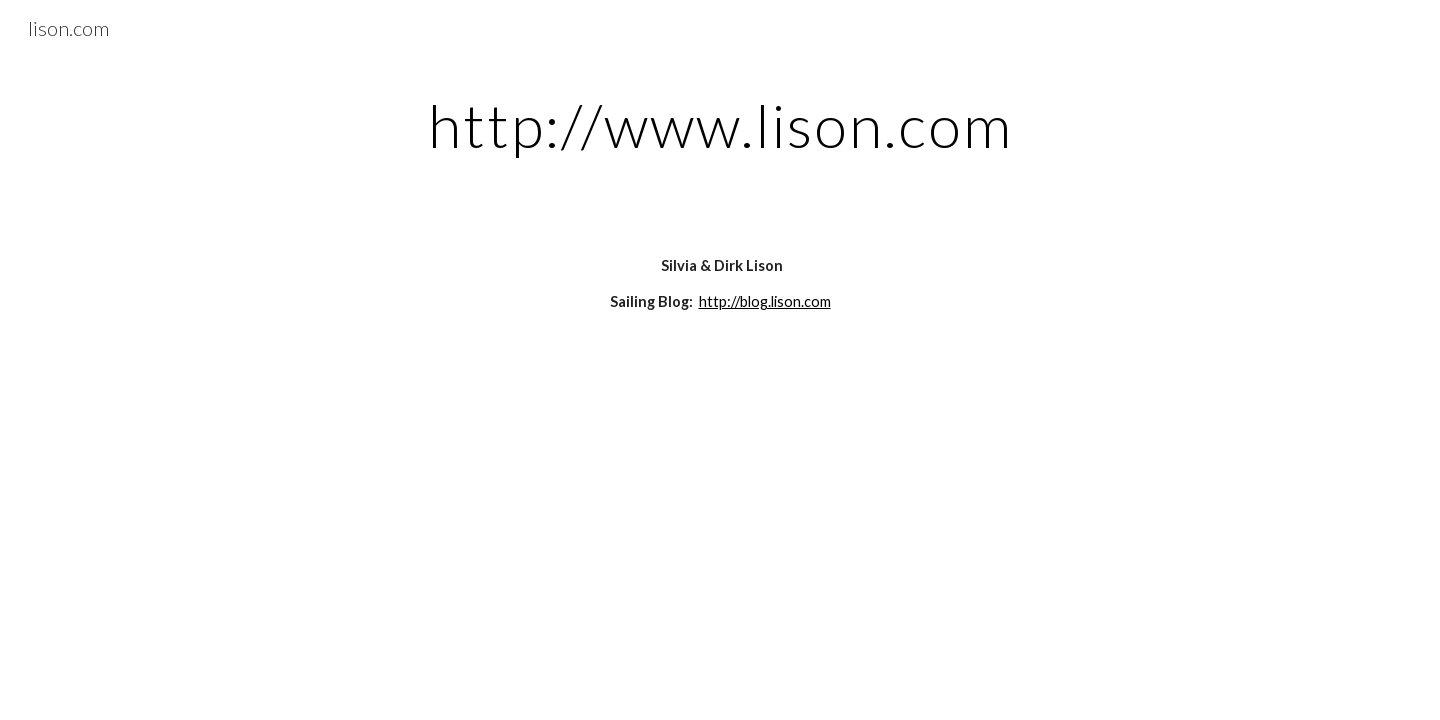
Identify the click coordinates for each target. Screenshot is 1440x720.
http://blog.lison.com (765, 301)
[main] (720, 125)
